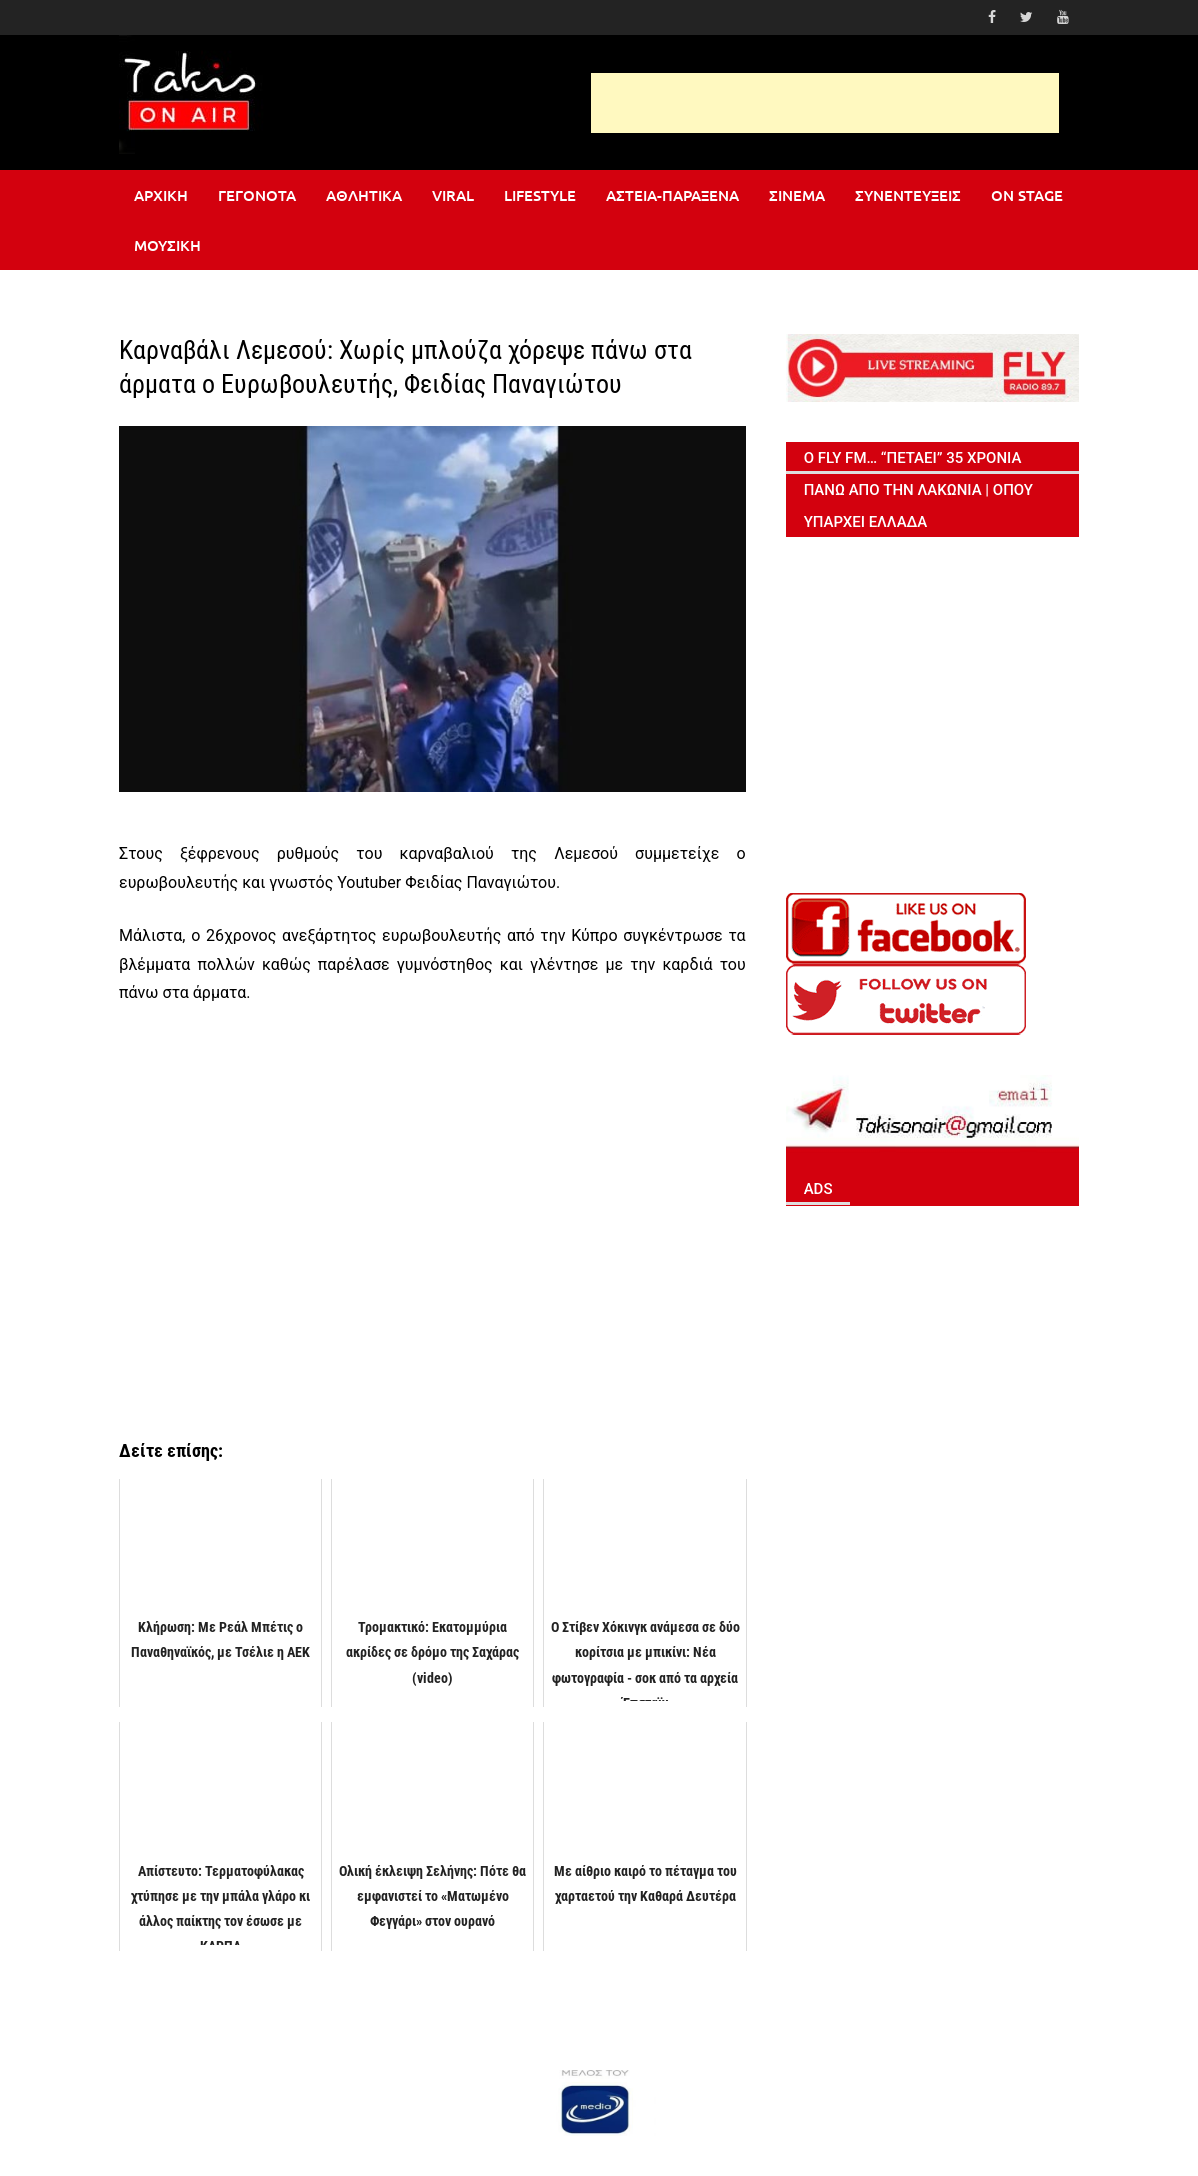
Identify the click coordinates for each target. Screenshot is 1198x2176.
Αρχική (161, 195)
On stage (1027, 195)
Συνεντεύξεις (908, 195)
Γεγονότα (257, 195)
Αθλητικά (364, 195)
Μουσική (167, 245)
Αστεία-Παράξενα (672, 195)
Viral (453, 195)
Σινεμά (797, 195)
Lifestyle (540, 195)
